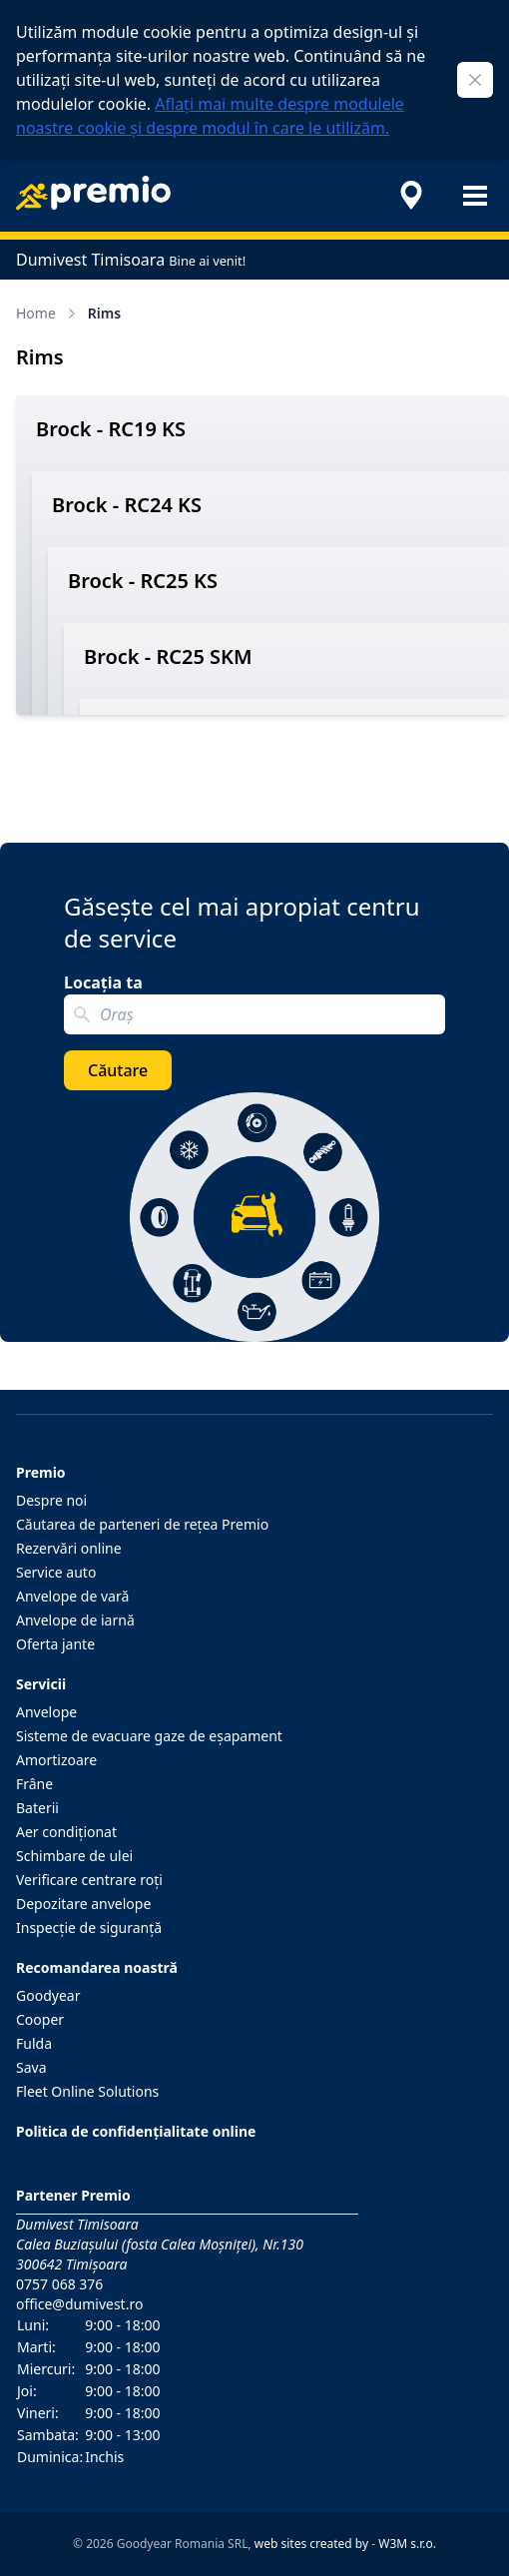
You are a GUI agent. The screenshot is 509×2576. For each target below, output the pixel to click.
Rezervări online (69, 1548)
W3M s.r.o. (407, 2543)
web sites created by (311, 2543)
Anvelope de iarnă (75, 1619)
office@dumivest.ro (79, 2303)
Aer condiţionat (66, 1831)
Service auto (56, 1572)
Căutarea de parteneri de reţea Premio (142, 1524)
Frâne (34, 1783)
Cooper (40, 2019)
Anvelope (46, 1711)
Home (48, 313)
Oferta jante (55, 1643)
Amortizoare (56, 1759)
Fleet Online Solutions (87, 2091)
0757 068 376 (59, 2283)
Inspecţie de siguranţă (89, 1927)
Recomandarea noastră (97, 1967)
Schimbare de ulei (74, 1855)
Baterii (37, 1807)
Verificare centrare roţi (89, 1879)
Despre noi (51, 1500)
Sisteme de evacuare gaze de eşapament (149, 1735)
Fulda (34, 2043)
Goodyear (48, 1995)
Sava (31, 2067)
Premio (41, 1472)
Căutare (118, 1070)
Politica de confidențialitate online (135, 2131)
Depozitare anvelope (83, 1903)
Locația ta (103, 982)
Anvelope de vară (72, 1596)
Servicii (41, 1683)
